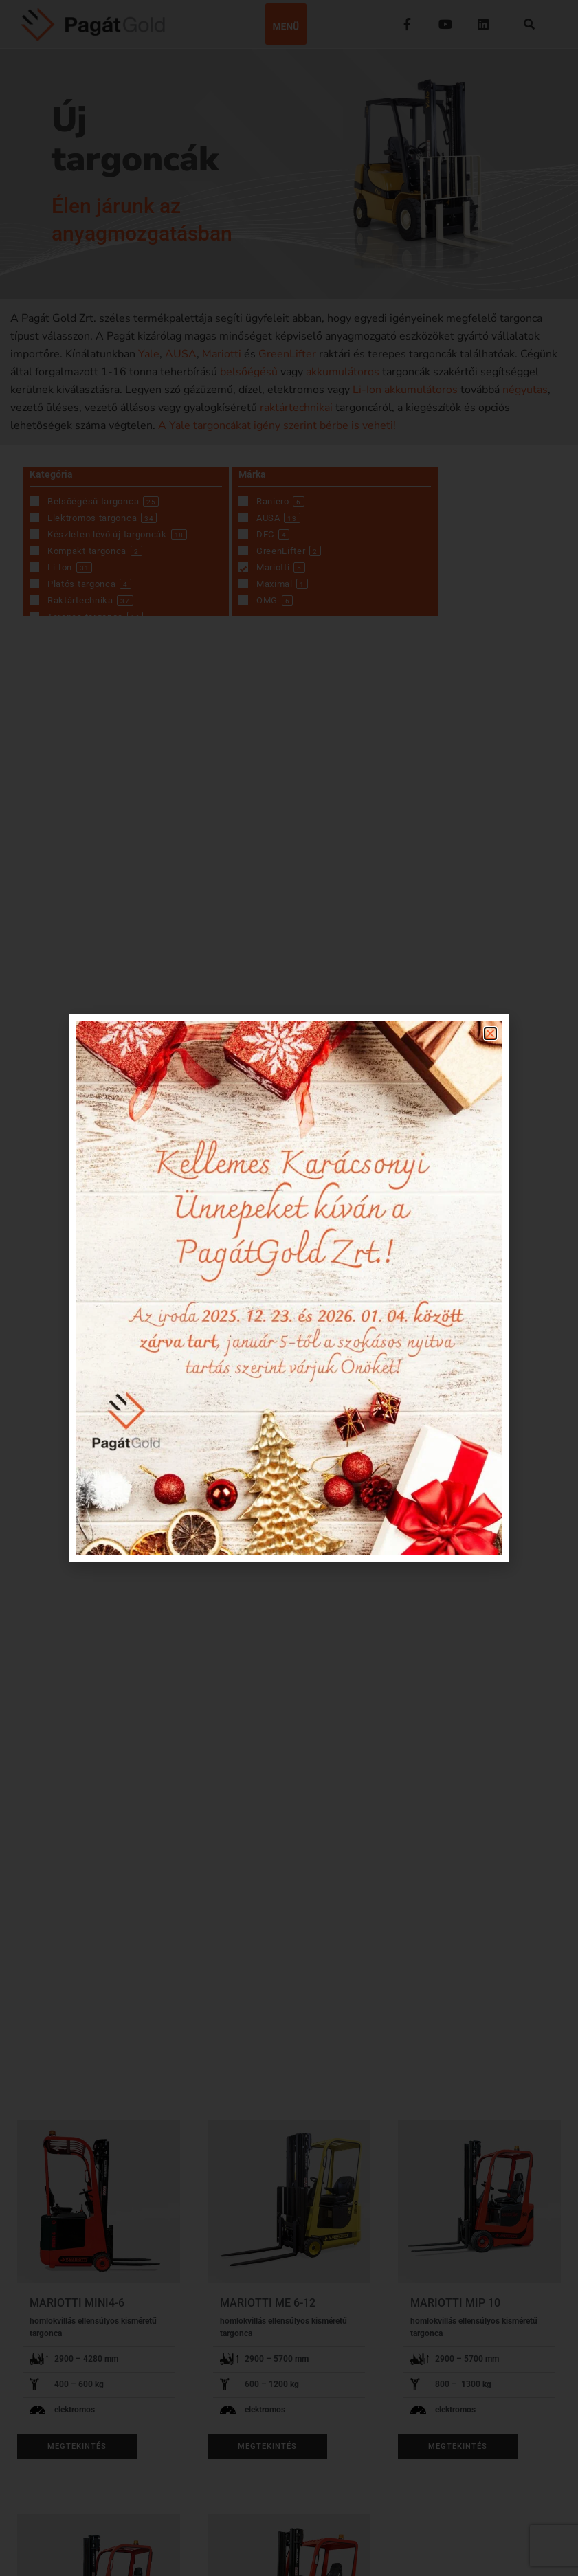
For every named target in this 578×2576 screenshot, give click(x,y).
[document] (289, 1288)
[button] (490, 1033)
